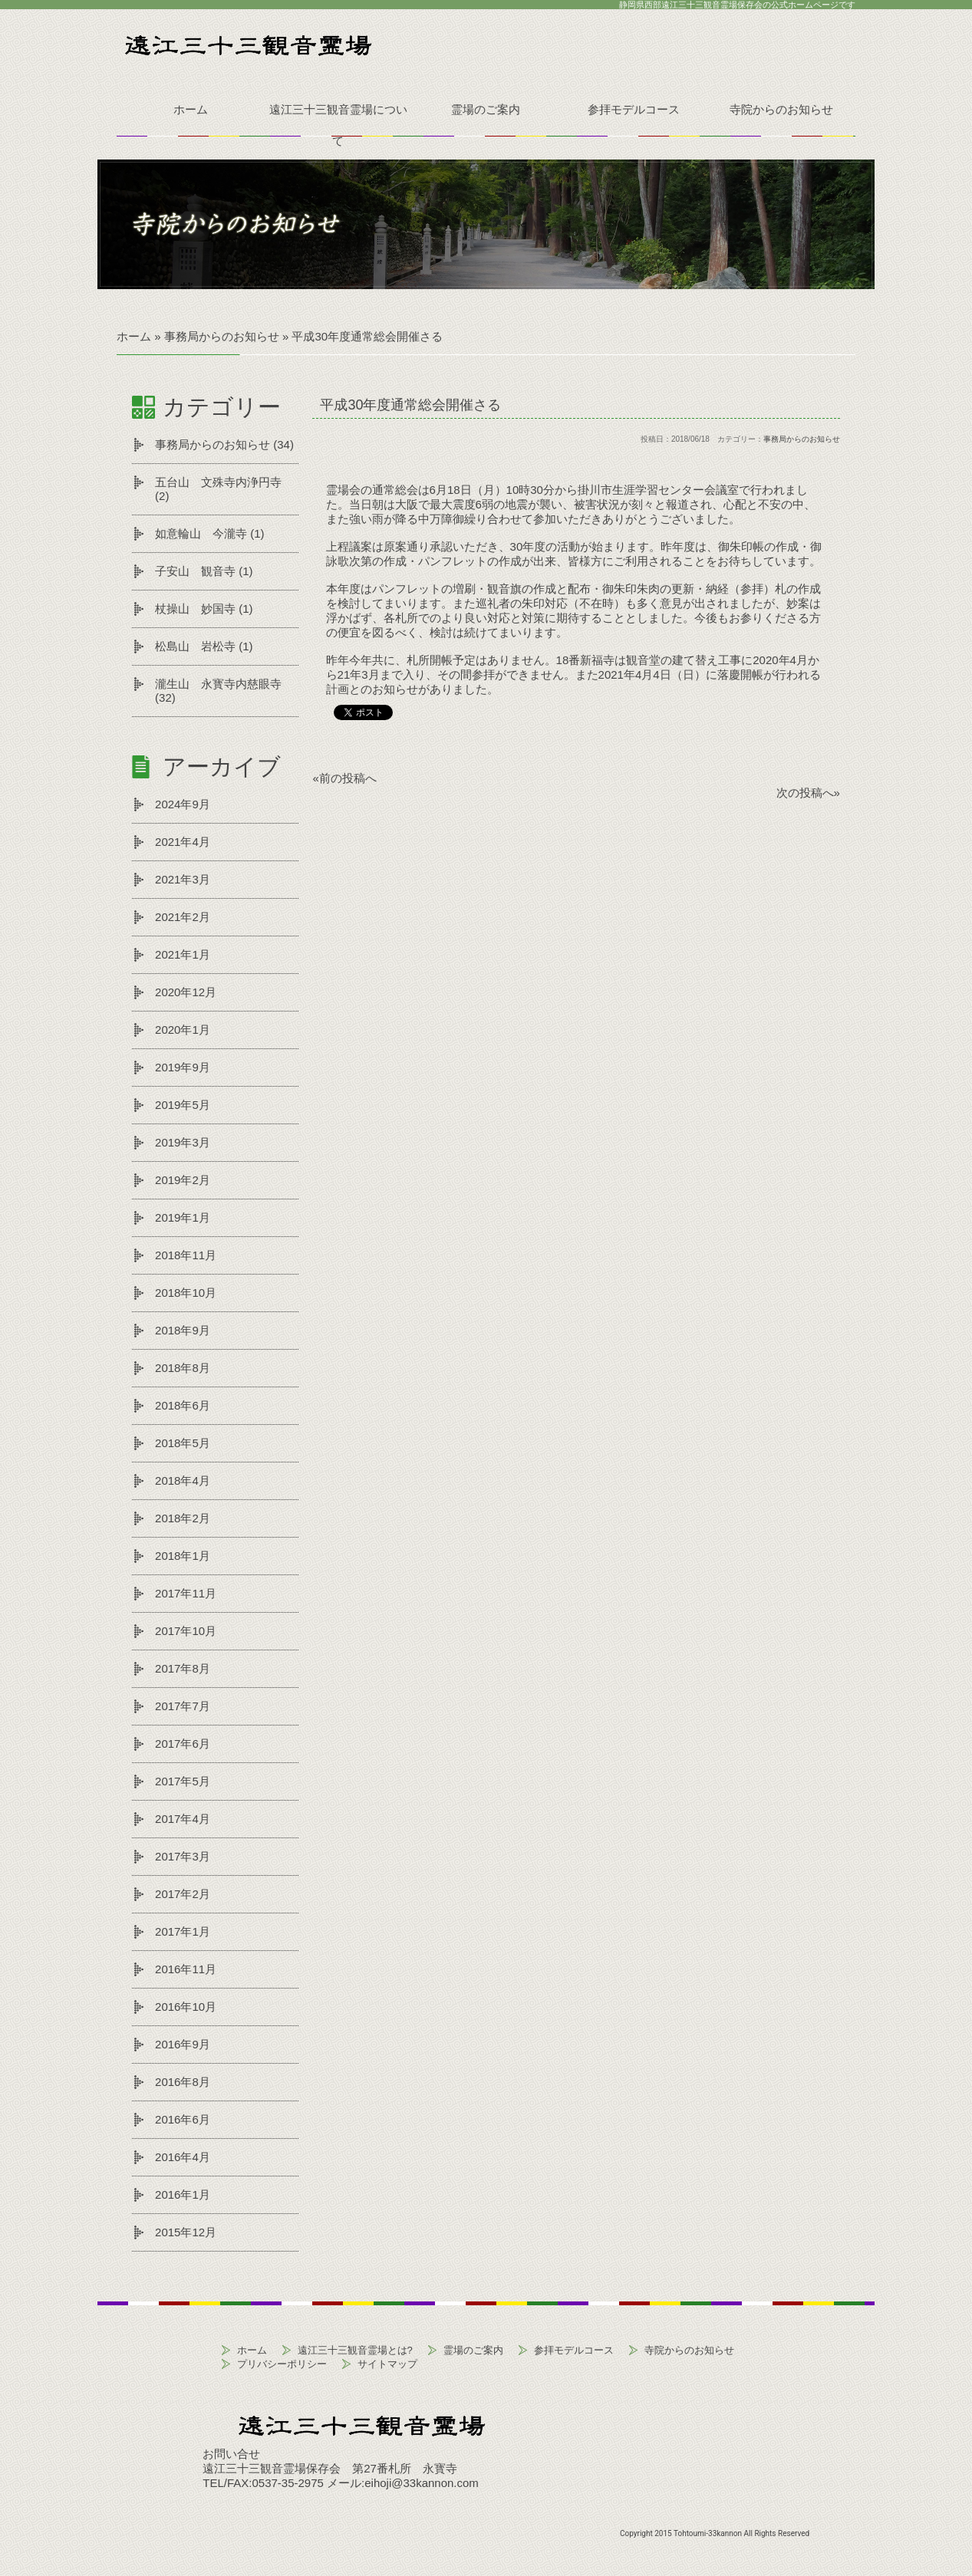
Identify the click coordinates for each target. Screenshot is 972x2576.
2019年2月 (182, 1179)
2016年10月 (185, 2006)
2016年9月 (182, 2044)
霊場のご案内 (485, 109)
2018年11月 (185, 1255)
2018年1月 (182, 1555)
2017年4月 (182, 1818)
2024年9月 (182, 804)
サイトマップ (387, 2364)
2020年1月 (182, 1029)
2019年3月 (182, 1142)
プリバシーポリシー (282, 2364)
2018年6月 (182, 1405)
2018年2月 (182, 1518)
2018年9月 (182, 1330)
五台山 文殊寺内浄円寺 (218, 482)
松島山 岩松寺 (195, 646)
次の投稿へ (805, 792)
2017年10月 (185, 1630)
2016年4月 (182, 2156)
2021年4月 (182, 841)
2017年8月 (182, 1668)
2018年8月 (182, 1367)
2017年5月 (182, 1781)
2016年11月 (185, 1969)
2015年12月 (185, 2232)
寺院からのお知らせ (781, 109)
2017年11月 (185, 1593)
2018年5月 (182, 1442)
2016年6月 (182, 2119)
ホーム (190, 109)
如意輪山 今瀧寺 (201, 533)
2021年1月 (182, 954)
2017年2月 (182, 1893)
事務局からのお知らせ (212, 444)
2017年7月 (182, 1705)
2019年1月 (182, 1217)
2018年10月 (185, 1292)
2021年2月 (182, 916)
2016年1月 (182, 2194)
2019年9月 (182, 1067)
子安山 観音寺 (195, 570)
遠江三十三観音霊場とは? (355, 2350)
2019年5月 (182, 1104)
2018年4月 (182, 1480)
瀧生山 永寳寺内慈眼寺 (218, 683)
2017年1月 (182, 1931)
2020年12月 (185, 991)
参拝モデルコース (634, 109)
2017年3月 (182, 1856)
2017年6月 (182, 1743)
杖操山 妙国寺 (195, 608)
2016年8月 (182, 2081)
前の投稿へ (348, 778)
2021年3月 (182, 879)
